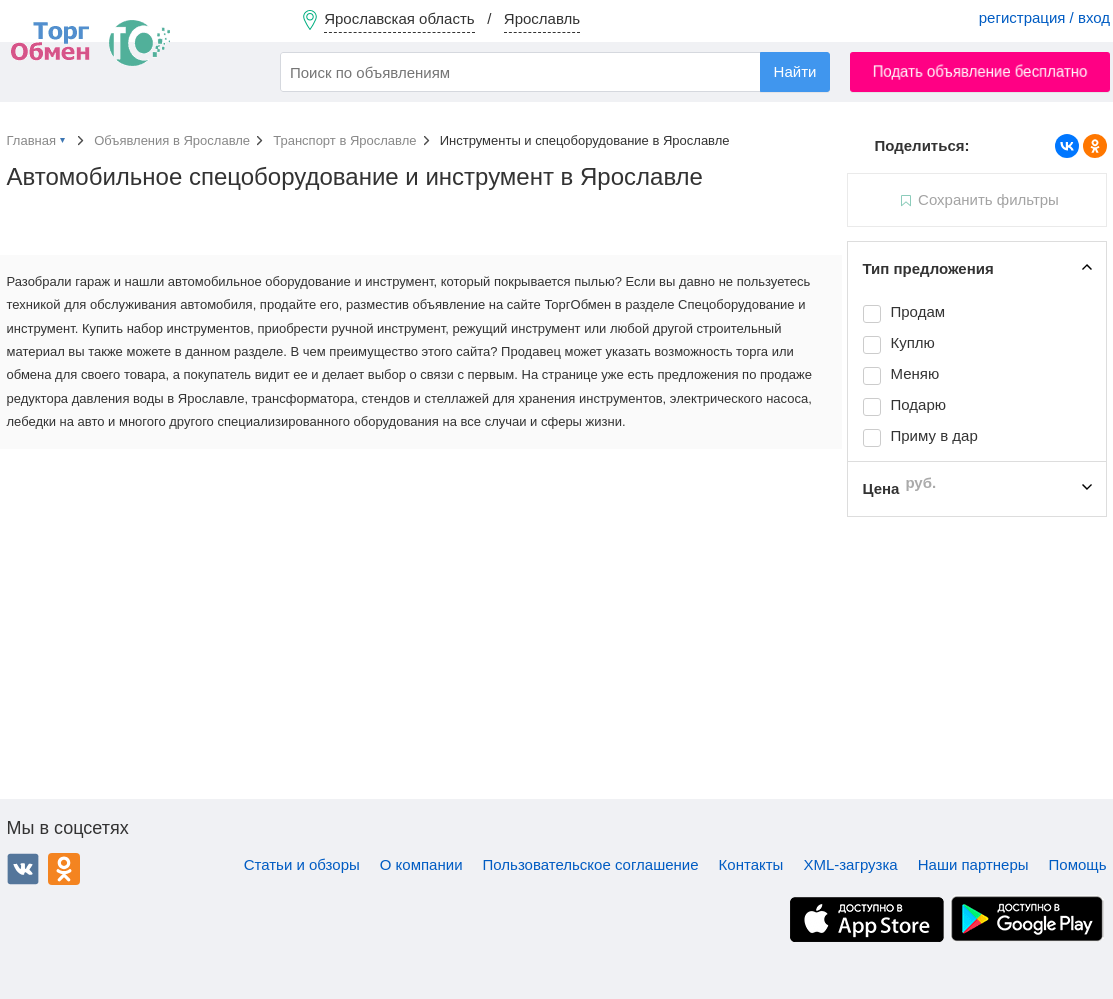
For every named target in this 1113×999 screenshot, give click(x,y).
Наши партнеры (973, 864)
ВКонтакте (23, 869)
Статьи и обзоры (302, 864)
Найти (795, 71)
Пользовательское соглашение (591, 864)
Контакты (751, 864)
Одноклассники (64, 869)
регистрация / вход (1044, 17)
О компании (421, 864)
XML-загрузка (850, 864)
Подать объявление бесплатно (980, 71)
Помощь (1078, 864)
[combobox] (555, 72)
